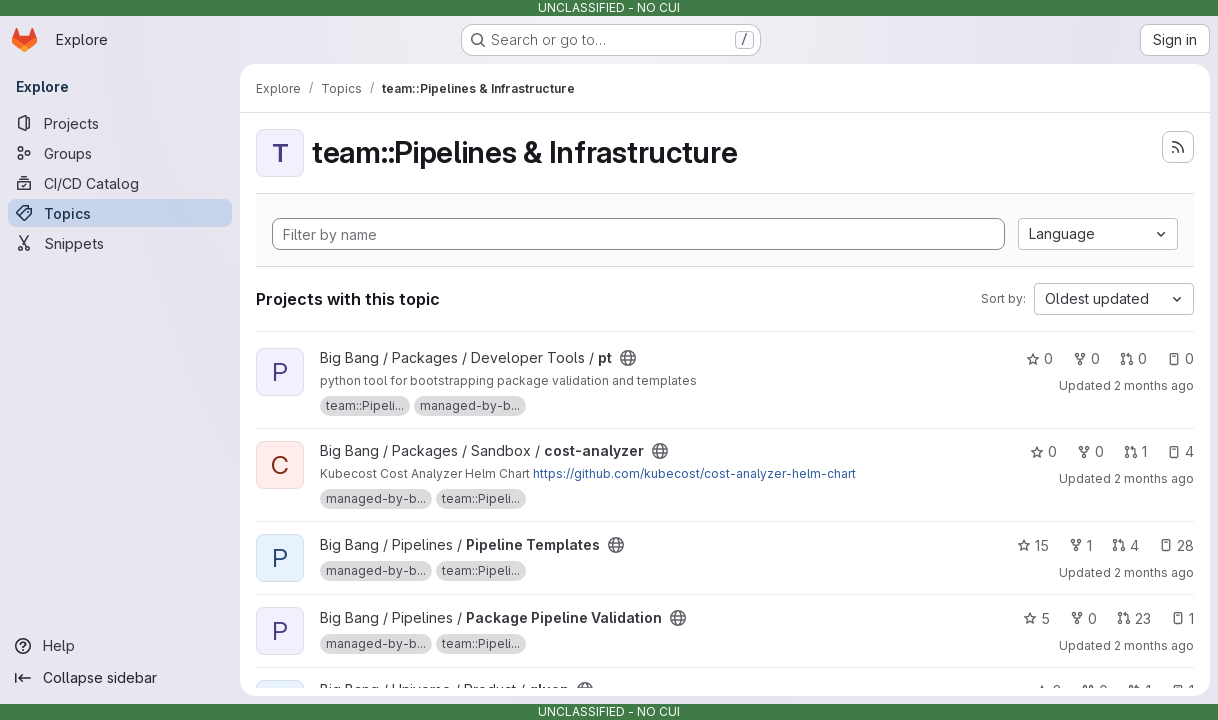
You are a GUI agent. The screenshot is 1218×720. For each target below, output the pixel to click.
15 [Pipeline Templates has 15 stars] (1033, 545)
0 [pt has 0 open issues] (1180, 358)
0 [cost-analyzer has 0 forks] (1090, 451)
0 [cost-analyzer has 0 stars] (1043, 451)
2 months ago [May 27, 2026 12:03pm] (1154, 385)
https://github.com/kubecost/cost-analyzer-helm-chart (694, 473)
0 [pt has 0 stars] (1039, 358)
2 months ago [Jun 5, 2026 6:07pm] (1154, 572)
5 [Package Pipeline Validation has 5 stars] (1036, 618)
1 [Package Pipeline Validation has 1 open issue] (1182, 618)
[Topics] (120, 213)
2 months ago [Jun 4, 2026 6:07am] (1154, 478)
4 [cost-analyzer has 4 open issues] (1180, 451)
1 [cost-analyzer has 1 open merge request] (1135, 451)
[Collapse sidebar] (120, 678)
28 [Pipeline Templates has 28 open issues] (1176, 545)
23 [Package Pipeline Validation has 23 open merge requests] (1134, 618)
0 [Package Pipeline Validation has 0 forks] (1083, 618)
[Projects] (120, 123)
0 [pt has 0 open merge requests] (1133, 358)
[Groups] (120, 153)
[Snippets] (120, 243)
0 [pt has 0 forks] (1086, 358)
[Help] (120, 646)
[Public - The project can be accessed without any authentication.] (628, 358)
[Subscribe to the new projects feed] (1178, 147)
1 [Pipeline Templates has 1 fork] (1080, 545)
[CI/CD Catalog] (120, 183)
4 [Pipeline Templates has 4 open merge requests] (1125, 545)
